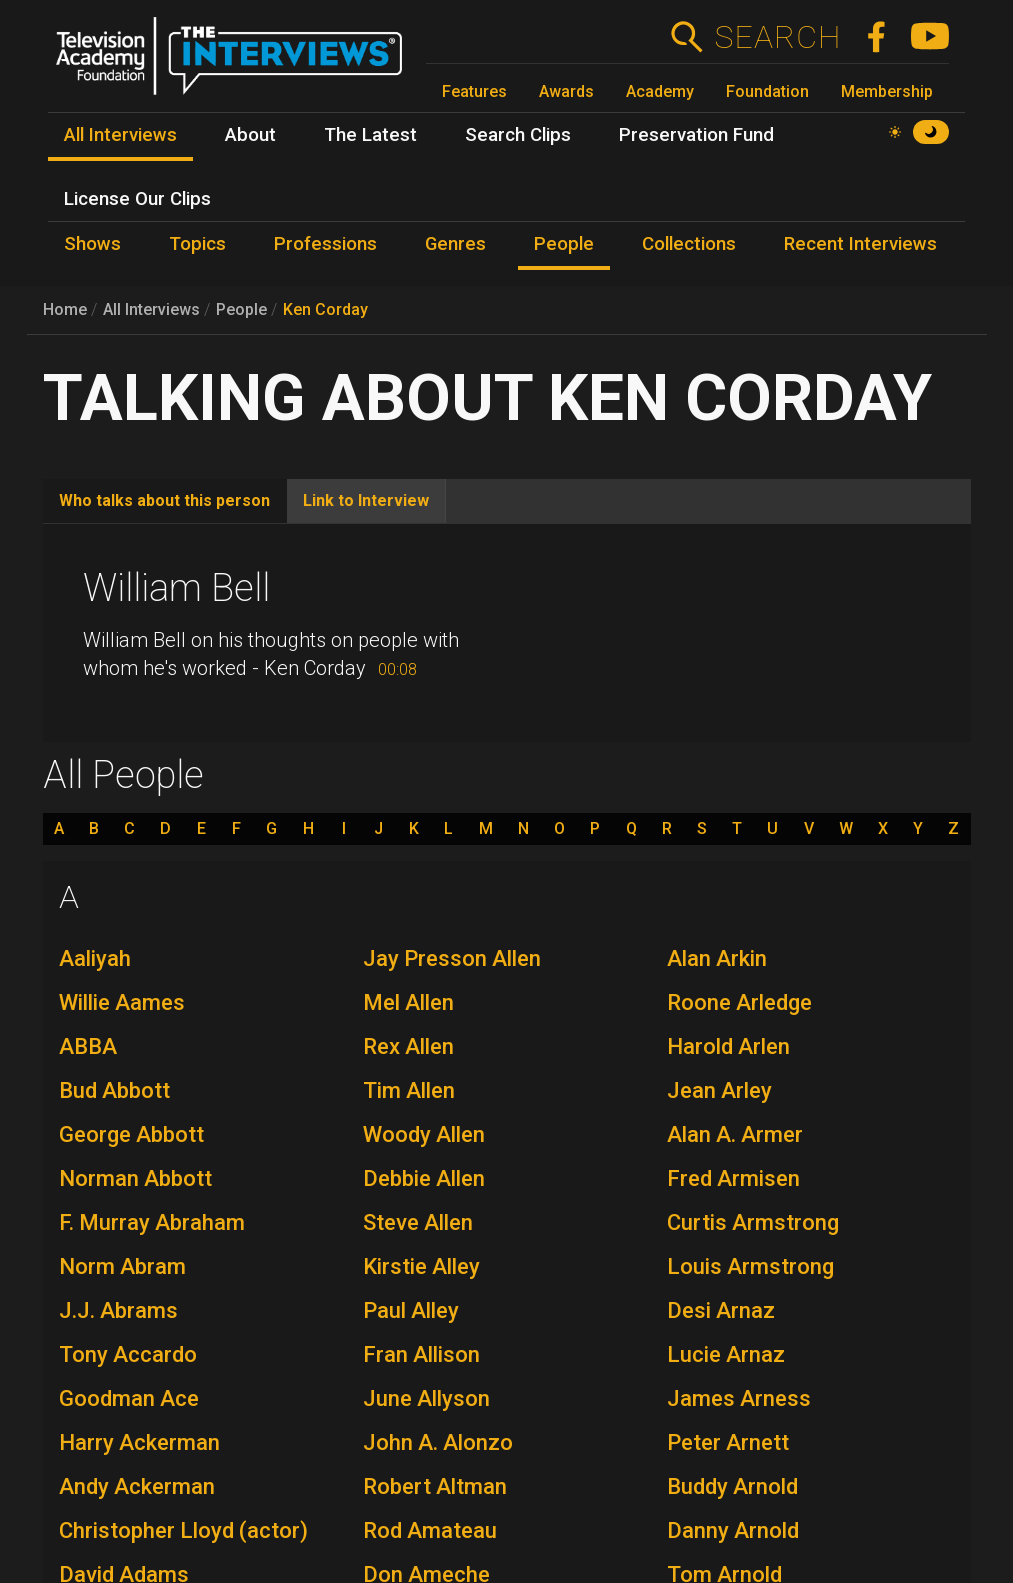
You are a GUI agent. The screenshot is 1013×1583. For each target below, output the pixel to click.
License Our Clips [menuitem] (137, 199)
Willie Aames (122, 1002)
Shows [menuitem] (92, 244)
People (241, 309)
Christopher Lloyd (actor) (183, 1530)
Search (777, 37)
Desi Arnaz (721, 1310)
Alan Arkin (717, 958)
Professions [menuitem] (325, 244)
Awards (566, 91)
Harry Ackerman (139, 1442)
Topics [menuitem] (197, 244)
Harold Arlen (728, 1046)
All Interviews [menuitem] (120, 135)
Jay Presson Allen (452, 958)
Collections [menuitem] (689, 244)
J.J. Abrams (118, 1310)
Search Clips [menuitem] (518, 135)
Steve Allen (418, 1222)
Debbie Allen (424, 1178)
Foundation (767, 91)
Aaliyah (95, 958)
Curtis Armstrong (753, 1222)
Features (474, 91)
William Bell (176, 588)
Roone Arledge (739, 1002)
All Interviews (151, 309)
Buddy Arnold (732, 1486)
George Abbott (131, 1134)
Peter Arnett (728, 1442)
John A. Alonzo (438, 1442)
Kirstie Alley (421, 1266)
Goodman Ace (129, 1398)
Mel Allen (408, 1002)
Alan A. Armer (735, 1134)
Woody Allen (424, 1134)
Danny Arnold (733, 1530)
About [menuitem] (250, 135)
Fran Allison (421, 1354)
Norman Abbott (135, 1178)
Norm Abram (122, 1266)
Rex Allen (408, 1046)
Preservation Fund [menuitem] (696, 135)
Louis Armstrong (750, 1266)
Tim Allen (409, 1090)
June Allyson (426, 1398)
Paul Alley (411, 1310)
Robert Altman (435, 1486)
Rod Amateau (430, 1530)
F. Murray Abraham (152, 1222)
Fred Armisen (733, 1178)
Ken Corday (325, 309)
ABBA (88, 1046)
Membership (887, 91)
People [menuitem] (564, 244)
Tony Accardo (128, 1354)
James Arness (739, 1398)
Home (65, 309)
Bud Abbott (114, 1090)
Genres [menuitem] (455, 244)
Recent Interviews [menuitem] (860, 244)
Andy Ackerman (137, 1486)
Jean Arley (719, 1090)
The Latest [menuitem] (370, 135)
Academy (660, 91)
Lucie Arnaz (726, 1354)
